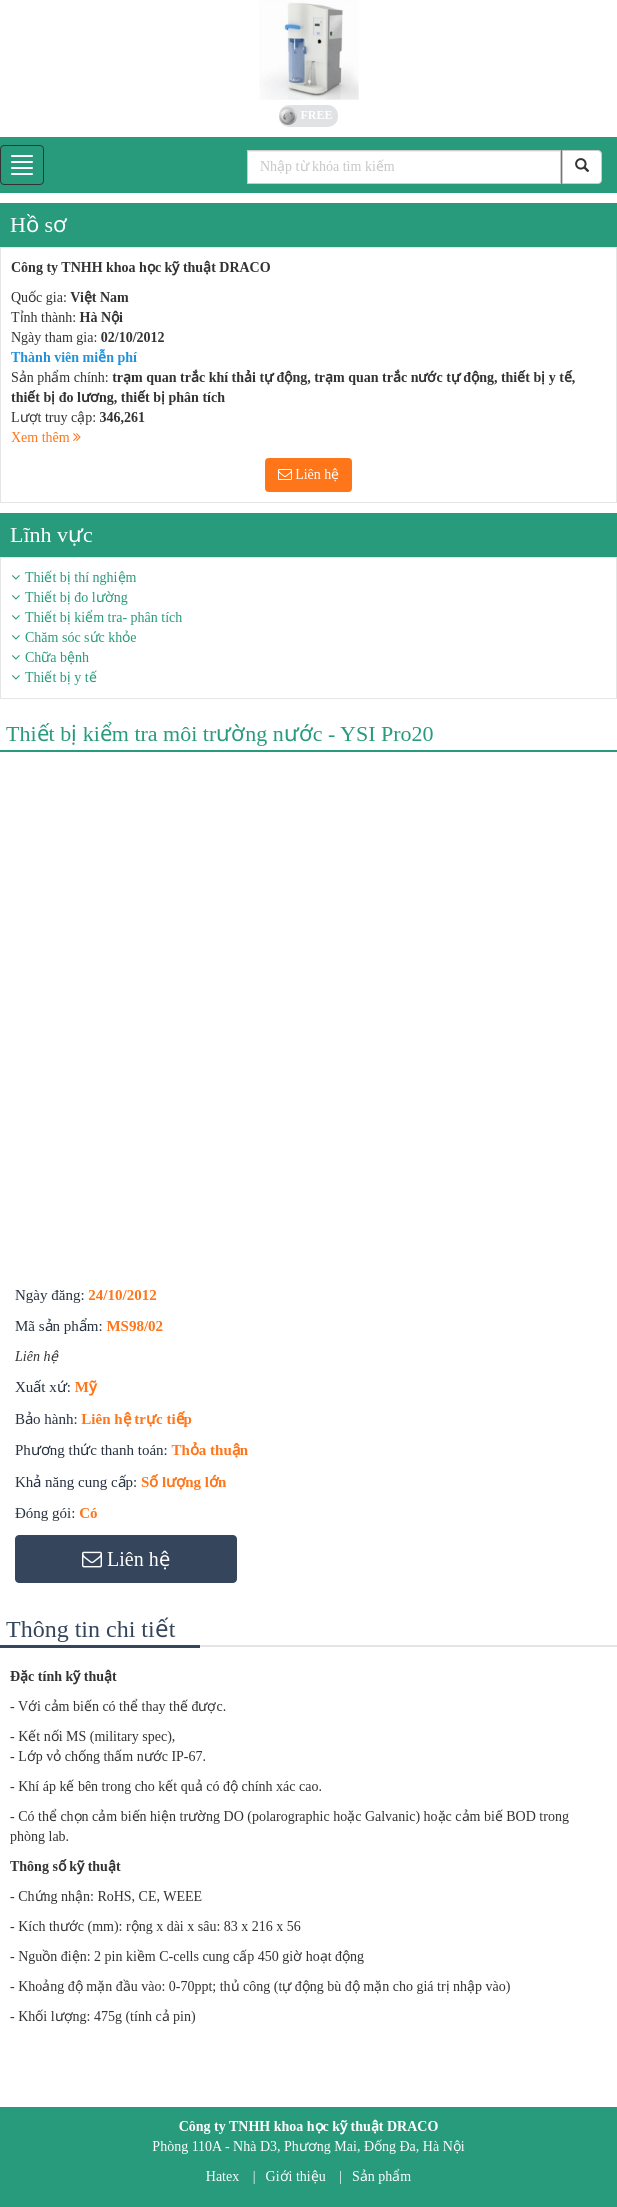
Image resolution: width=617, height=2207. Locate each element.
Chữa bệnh (57, 657)
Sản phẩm (381, 2176)
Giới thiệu (296, 2176)
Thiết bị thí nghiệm (80, 577)
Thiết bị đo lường (76, 597)
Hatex (222, 2176)
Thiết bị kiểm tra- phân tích (103, 617)
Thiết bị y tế (61, 677)
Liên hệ (309, 474)
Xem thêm (46, 437)
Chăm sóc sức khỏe (80, 637)
